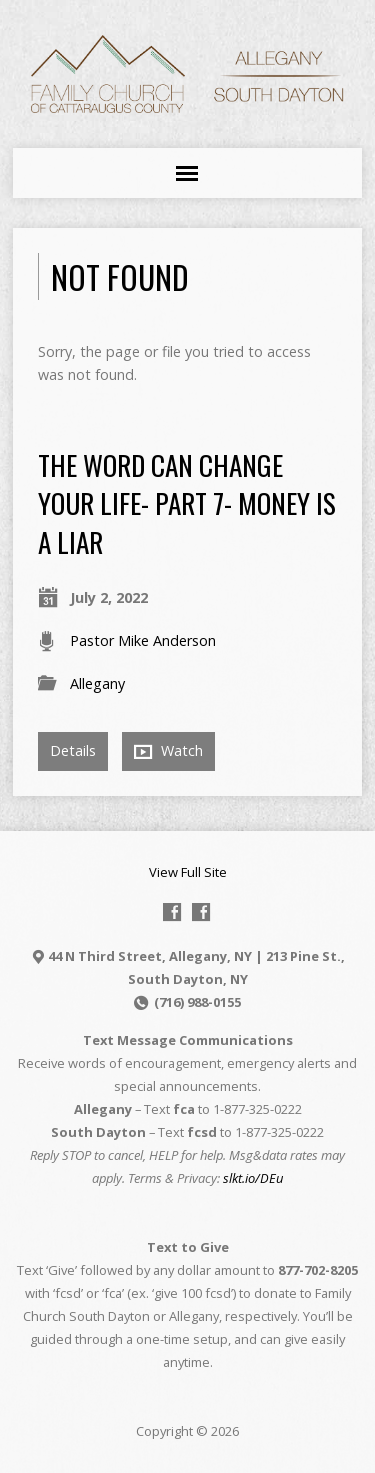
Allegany (97, 683)
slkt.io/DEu (253, 1178)
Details (73, 750)
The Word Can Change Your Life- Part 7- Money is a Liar (187, 503)
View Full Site (188, 872)
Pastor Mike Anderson (143, 640)
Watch (168, 751)
